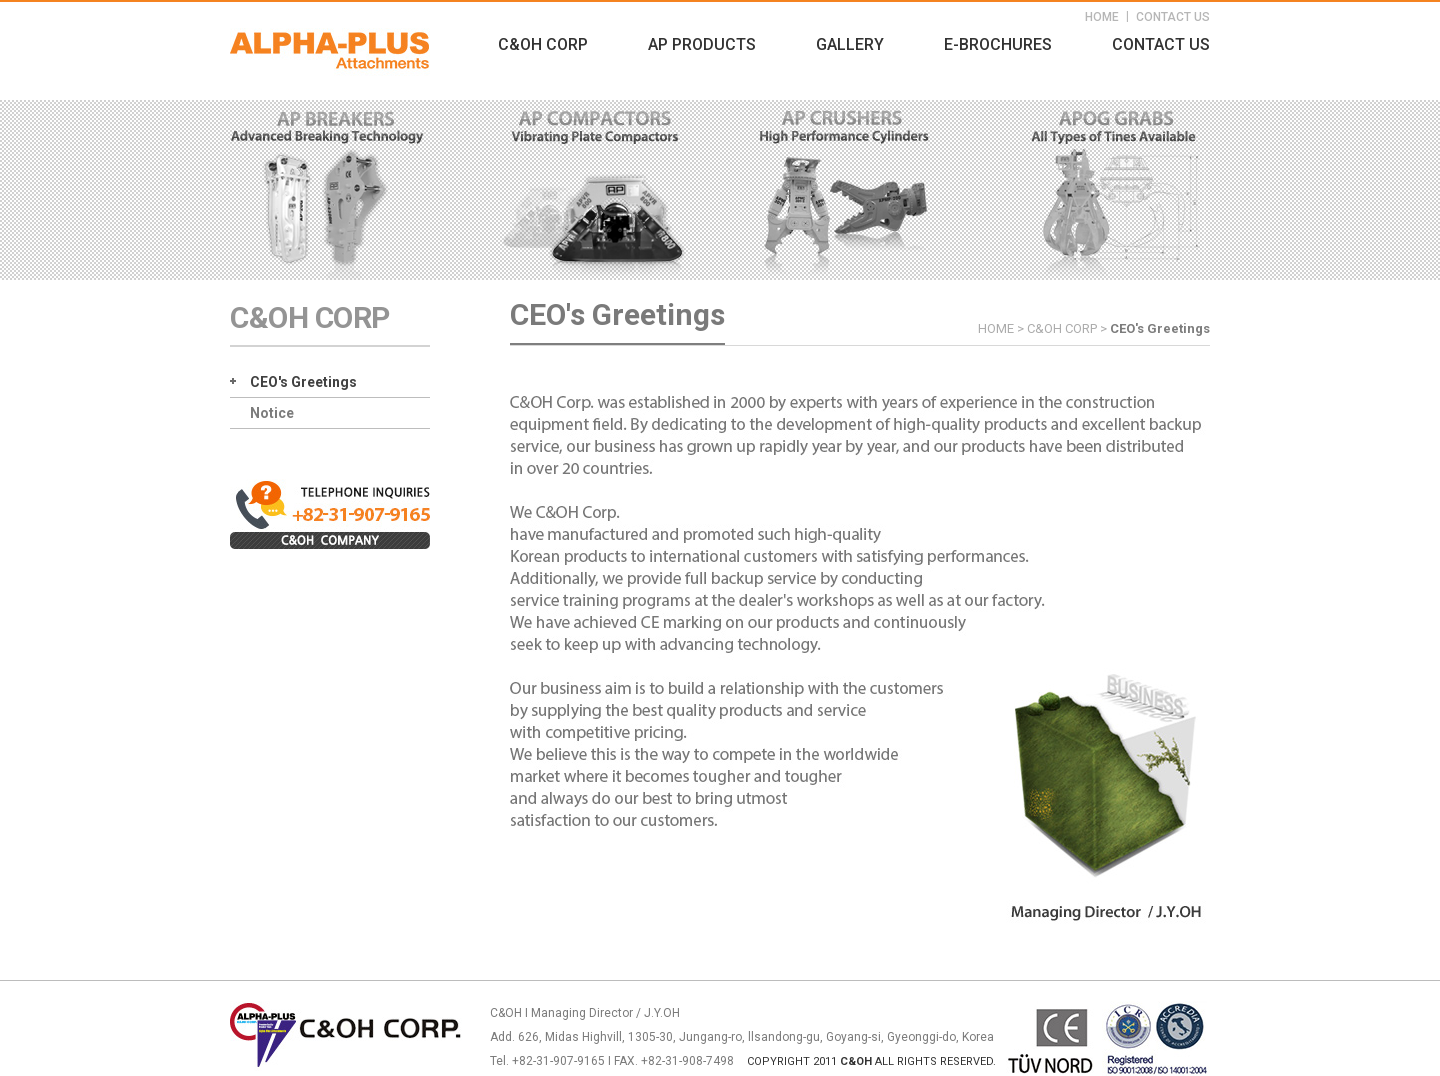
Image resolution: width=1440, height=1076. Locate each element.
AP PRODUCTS (702, 44)
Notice (272, 413)
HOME (1102, 17)
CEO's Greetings (303, 382)
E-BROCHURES (998, 44)
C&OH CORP (543, 44)
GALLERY (850, 44)
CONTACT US (1173, 17)
